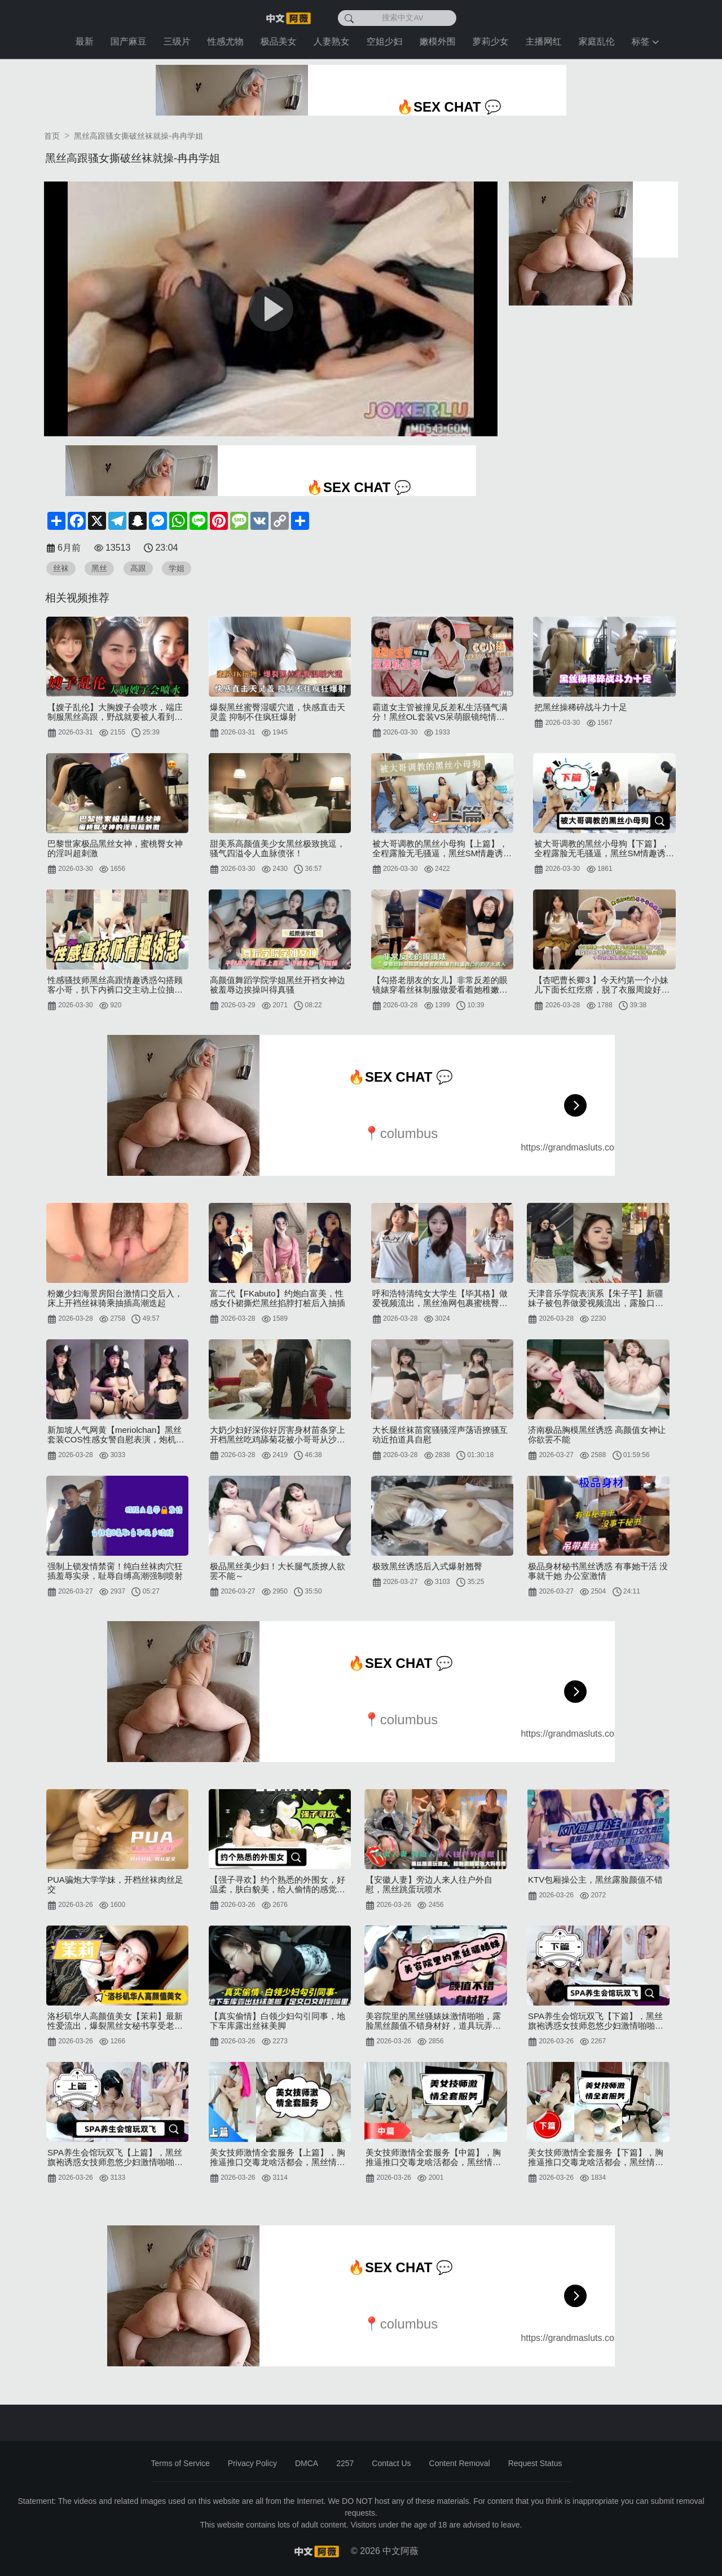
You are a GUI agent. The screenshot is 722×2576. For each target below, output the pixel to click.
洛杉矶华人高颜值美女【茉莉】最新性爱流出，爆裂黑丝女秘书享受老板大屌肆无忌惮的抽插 (115, 2020)
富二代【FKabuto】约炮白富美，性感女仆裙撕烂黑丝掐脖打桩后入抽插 (277, 1298)
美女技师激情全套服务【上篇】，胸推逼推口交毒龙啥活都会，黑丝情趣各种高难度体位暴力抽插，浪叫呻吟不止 (277, 2157)
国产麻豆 (131, 41)
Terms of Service (180, 2463)
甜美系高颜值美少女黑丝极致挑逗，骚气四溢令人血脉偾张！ (277, 848)
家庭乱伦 (599, 41)
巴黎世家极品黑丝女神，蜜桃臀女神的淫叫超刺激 (115, 848)
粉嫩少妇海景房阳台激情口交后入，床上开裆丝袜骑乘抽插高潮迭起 (115, 1298)
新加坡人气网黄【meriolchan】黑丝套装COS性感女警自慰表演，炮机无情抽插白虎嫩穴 (115, 1434)
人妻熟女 (334, 41)
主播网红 (546, 41)
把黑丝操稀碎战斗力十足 (580, 707)
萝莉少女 (493, 41)
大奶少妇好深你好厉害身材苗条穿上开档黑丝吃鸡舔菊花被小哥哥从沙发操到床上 (277, 1434)
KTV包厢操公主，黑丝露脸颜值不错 (595, 1879)
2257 (345, 2463)
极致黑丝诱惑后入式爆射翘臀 (427, 1566)
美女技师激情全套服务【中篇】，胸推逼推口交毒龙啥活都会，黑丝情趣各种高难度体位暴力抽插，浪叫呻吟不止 (433, 2157)
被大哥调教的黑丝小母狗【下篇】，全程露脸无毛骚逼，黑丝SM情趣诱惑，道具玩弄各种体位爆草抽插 (602, 848)
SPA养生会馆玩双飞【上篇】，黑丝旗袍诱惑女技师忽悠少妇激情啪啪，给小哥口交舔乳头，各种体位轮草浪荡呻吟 (115, 2157)
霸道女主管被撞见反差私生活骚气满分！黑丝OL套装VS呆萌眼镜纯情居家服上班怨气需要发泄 (440, 712)
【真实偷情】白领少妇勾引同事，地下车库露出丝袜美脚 (277, 2020)
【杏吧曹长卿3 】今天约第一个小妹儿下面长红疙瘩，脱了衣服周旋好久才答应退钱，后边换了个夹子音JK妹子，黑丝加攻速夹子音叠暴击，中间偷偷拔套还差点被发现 (602, 984)
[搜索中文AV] (397, 18)
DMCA (306, 2463)
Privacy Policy (252, 2463)
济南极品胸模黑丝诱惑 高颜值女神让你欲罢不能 (597, 1434)
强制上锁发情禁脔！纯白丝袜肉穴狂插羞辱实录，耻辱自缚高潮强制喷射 (115, 1571)
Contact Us (391, 2463)
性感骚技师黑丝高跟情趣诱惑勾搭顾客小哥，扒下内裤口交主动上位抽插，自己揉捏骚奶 (115, 984)
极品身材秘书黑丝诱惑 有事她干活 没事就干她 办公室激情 (598, 1571)
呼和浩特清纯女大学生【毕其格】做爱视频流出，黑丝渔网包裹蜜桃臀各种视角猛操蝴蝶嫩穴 (440, 1298)
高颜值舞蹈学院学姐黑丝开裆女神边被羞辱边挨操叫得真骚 (277, 984)
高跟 (138, 568)
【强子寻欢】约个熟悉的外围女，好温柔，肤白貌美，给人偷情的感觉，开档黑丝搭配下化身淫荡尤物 (277, 1884)
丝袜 (61, 568)
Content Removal (459, 2463)
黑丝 (99, 568)
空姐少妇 (387, 41)
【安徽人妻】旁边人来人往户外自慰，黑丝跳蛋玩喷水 (429, 1884)
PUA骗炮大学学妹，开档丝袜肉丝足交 (115, 1884)
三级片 (179, 41)
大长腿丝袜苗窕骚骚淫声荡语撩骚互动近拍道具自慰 (440, 1434)
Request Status (535, 2463)
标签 (647, 41)
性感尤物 (228, 41)
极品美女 (281, 41)
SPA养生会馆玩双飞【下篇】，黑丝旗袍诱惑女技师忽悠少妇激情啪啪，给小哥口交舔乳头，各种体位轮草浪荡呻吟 (595, 2020)
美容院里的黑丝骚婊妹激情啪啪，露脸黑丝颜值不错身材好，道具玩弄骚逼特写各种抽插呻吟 (433, 2020)
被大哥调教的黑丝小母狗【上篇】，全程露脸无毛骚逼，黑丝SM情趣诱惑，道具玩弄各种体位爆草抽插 (440, 848)
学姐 (176, 568)
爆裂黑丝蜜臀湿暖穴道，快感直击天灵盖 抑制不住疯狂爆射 (277, 712)
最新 (87, 41)
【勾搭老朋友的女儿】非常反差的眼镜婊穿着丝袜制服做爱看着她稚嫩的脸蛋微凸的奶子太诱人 (440, 984)
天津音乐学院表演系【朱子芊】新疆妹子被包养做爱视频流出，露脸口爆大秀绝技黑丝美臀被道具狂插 (595, 1298)
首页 (52, 135)
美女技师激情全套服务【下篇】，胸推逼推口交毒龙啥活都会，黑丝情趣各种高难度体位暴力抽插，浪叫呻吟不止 (595, 2157)
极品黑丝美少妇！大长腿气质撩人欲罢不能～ (277, 1571)
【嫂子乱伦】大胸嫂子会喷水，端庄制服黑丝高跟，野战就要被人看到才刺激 (115, 712)
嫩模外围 (440, 41)
